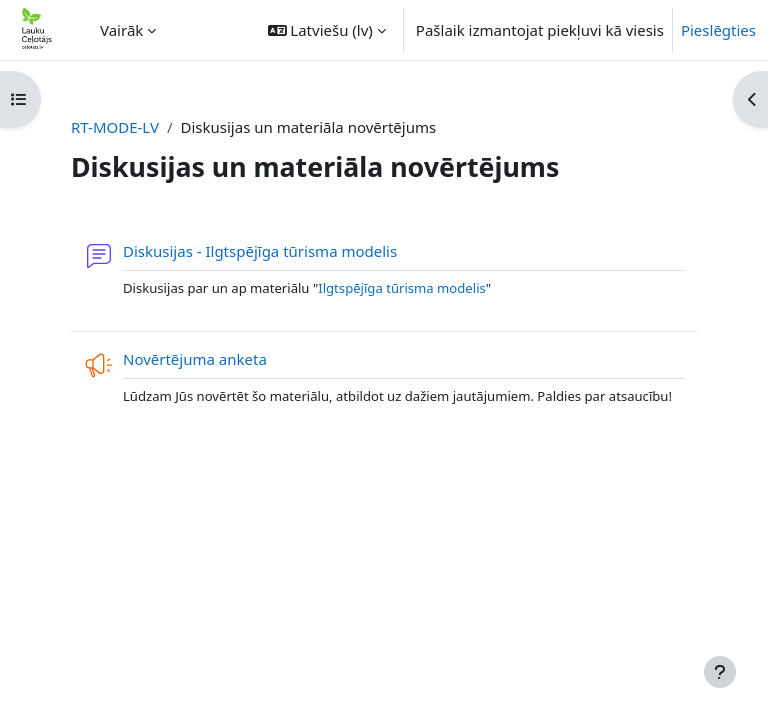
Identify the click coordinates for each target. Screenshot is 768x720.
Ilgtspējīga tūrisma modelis (402, 288)
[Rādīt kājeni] (720, 672)
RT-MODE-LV (115, 127)
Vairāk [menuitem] (121, 30)
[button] (327, 30)
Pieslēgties (718, 30)
